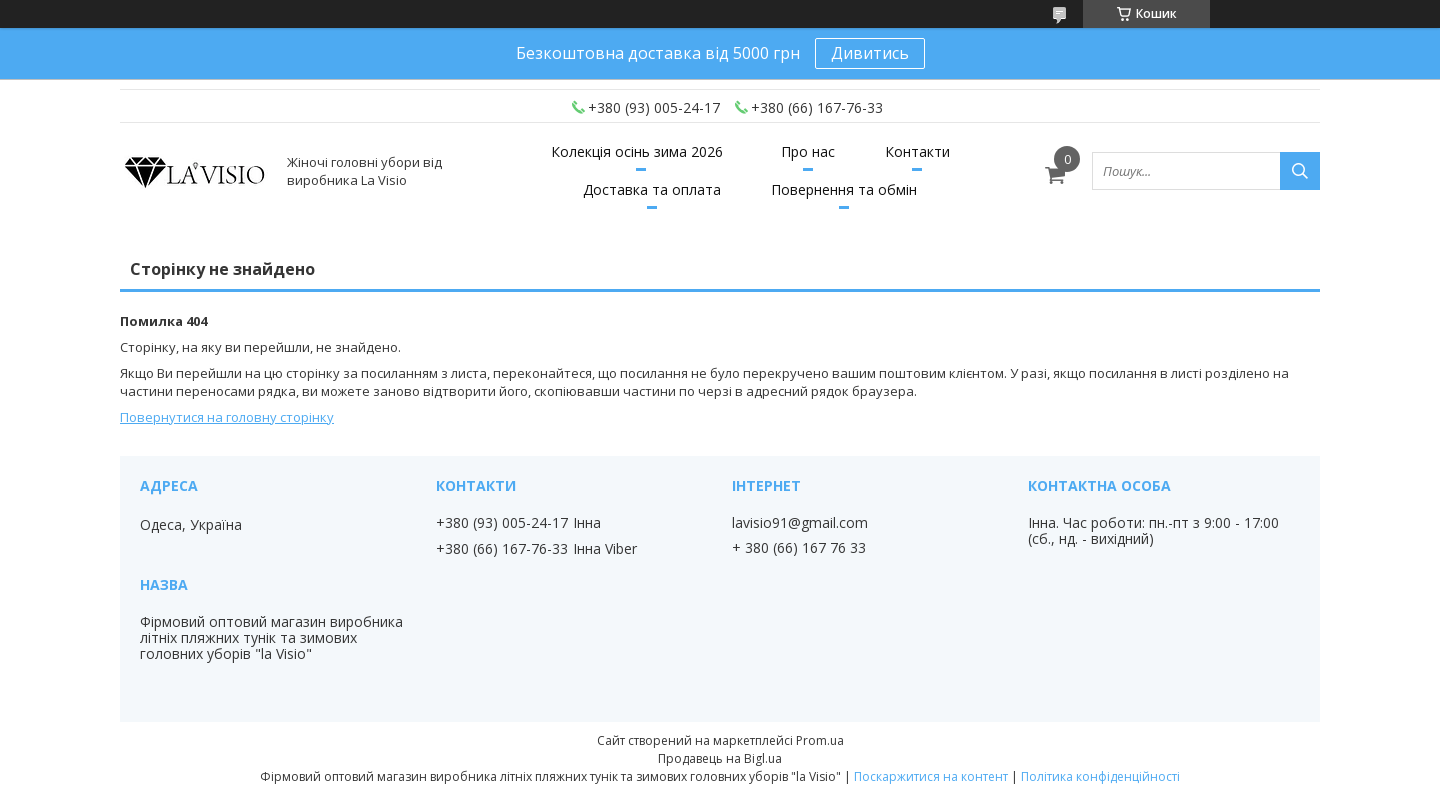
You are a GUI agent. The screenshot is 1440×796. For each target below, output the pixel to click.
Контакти (917, 151)
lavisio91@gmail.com (800, 523)
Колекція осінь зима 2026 (637, 151)
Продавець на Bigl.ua (720, 758)
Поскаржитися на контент (931, 776)
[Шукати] (1300, 171)
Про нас (808, 151)
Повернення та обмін (844, 189)
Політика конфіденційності (1100, 776)
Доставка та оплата (652, 189)
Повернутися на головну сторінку (227, 417)
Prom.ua (820, 740)
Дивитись (870, 53)
